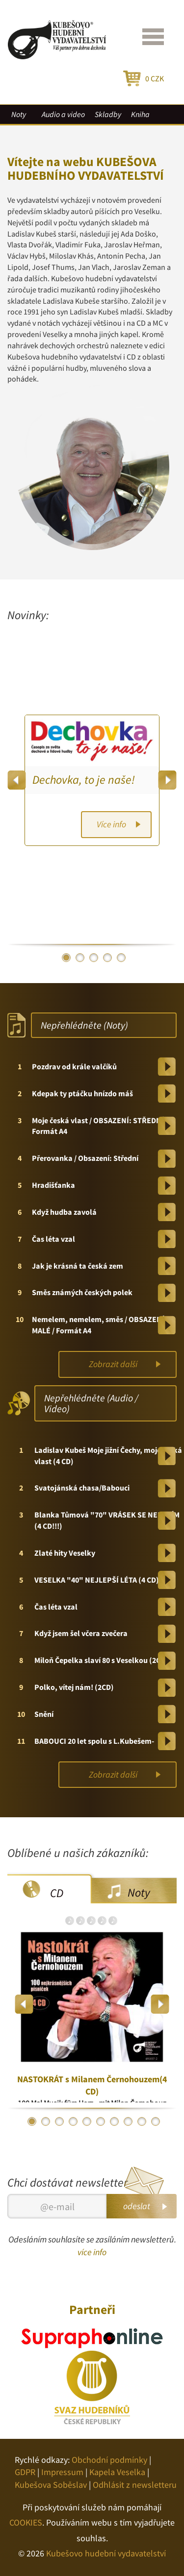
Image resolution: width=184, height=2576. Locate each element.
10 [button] (155, 2121)
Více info (111, 824)
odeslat (136, 2206)
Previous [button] (16, 780)
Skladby (108, 114)
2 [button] (80, 958)
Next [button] (167, 780)
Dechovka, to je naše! (83, 779)
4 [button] (107, 958)
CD (56, 1893)
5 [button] (121, 958)
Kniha (140, 114)
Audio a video (63, 114)
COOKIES (25, 2522)
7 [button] (114, 2121)
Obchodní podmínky (109, 2459)
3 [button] (94, 958)
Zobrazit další (113, 1364)
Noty (18, 114)
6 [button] (101, 2121)
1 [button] (66, 958)
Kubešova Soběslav (51, 2484)
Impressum (62, 2472)
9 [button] (142, 2121)
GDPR (25, 2472)
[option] (92, 780)
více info (92, 2252)
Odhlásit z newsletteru (135, 2484)
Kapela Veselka (117, 2472)
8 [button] (128, 2121)
